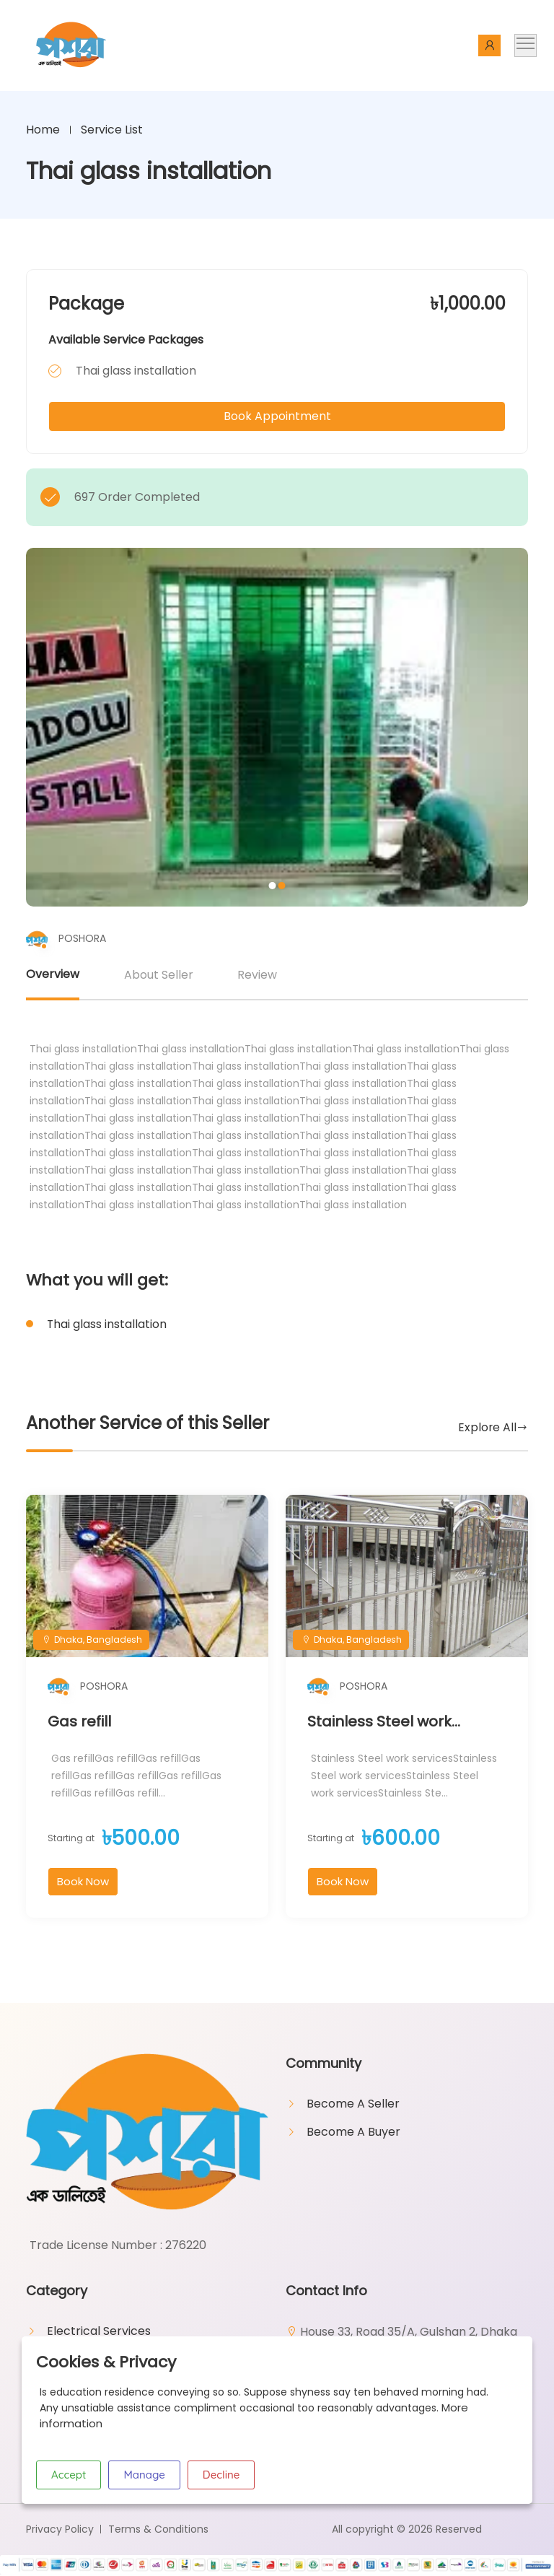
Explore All (486, 1428)
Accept (68, 2474)
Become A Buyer (353, 2133)
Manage (143, 2474)
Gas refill (79, 1723)
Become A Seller (353, 2105)
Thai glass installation (108, 1324)
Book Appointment (277, 416)
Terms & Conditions (158, 2530)
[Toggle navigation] (525, 45)
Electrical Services (99, 2331)
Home (43, 129)
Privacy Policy (60, 2530)
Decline (221, 2474)
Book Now (83, 1882)
